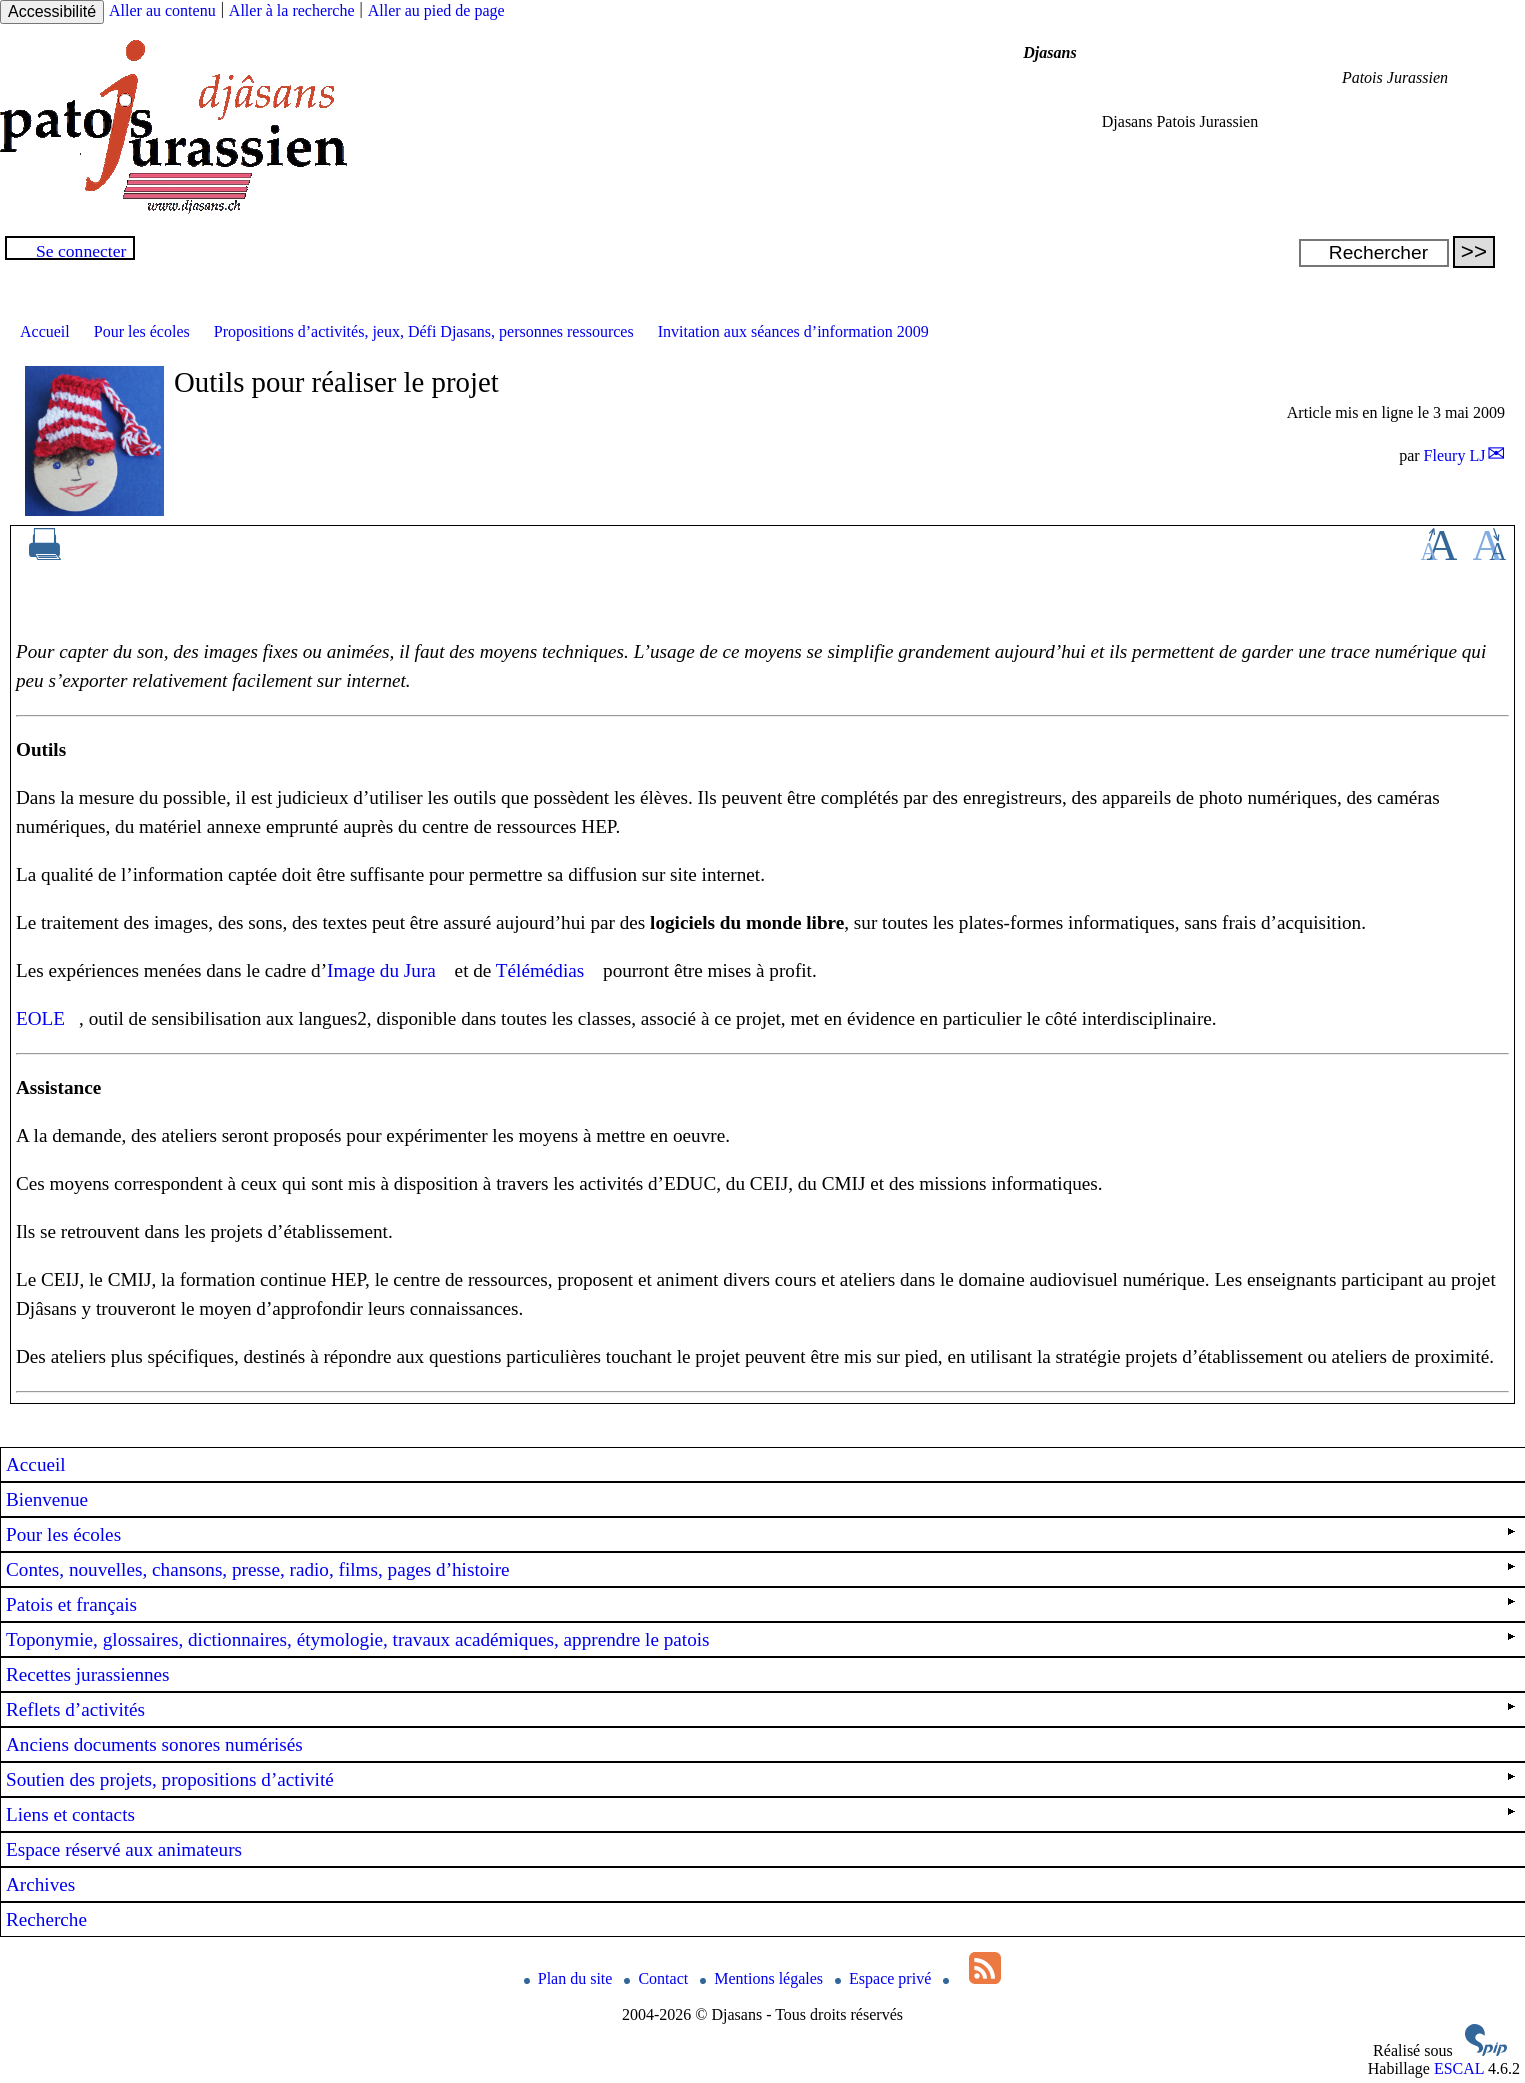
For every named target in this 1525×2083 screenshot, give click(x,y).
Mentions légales (763, 1978)
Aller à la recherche (292, 10)
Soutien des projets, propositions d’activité (760, 1779)
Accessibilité (52, 11)
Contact (658, 1978)
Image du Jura (381, 970)
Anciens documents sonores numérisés (154, 1744)
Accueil (45, 331)
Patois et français (760, 1604)
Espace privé (885, 1978)
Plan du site (570, 1978)
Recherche (46, 1919)
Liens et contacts (760, 1814)
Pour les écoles (142, 331)
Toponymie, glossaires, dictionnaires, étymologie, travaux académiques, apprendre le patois (760, 1639)
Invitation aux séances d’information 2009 (793, 331)
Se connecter (81, 251)
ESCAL (1459, 2068)
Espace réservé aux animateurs (124, 1849)
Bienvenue (47, 1499)
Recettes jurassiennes (88, 1674)
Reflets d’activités (760, 1709)
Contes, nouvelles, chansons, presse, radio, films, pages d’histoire (760, 1569)
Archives (40, 1884)
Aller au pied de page (436, 10)
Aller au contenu (162, 10)
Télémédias (540, 970)
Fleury (1455, 455)
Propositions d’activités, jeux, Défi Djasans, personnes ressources (424, 331)
